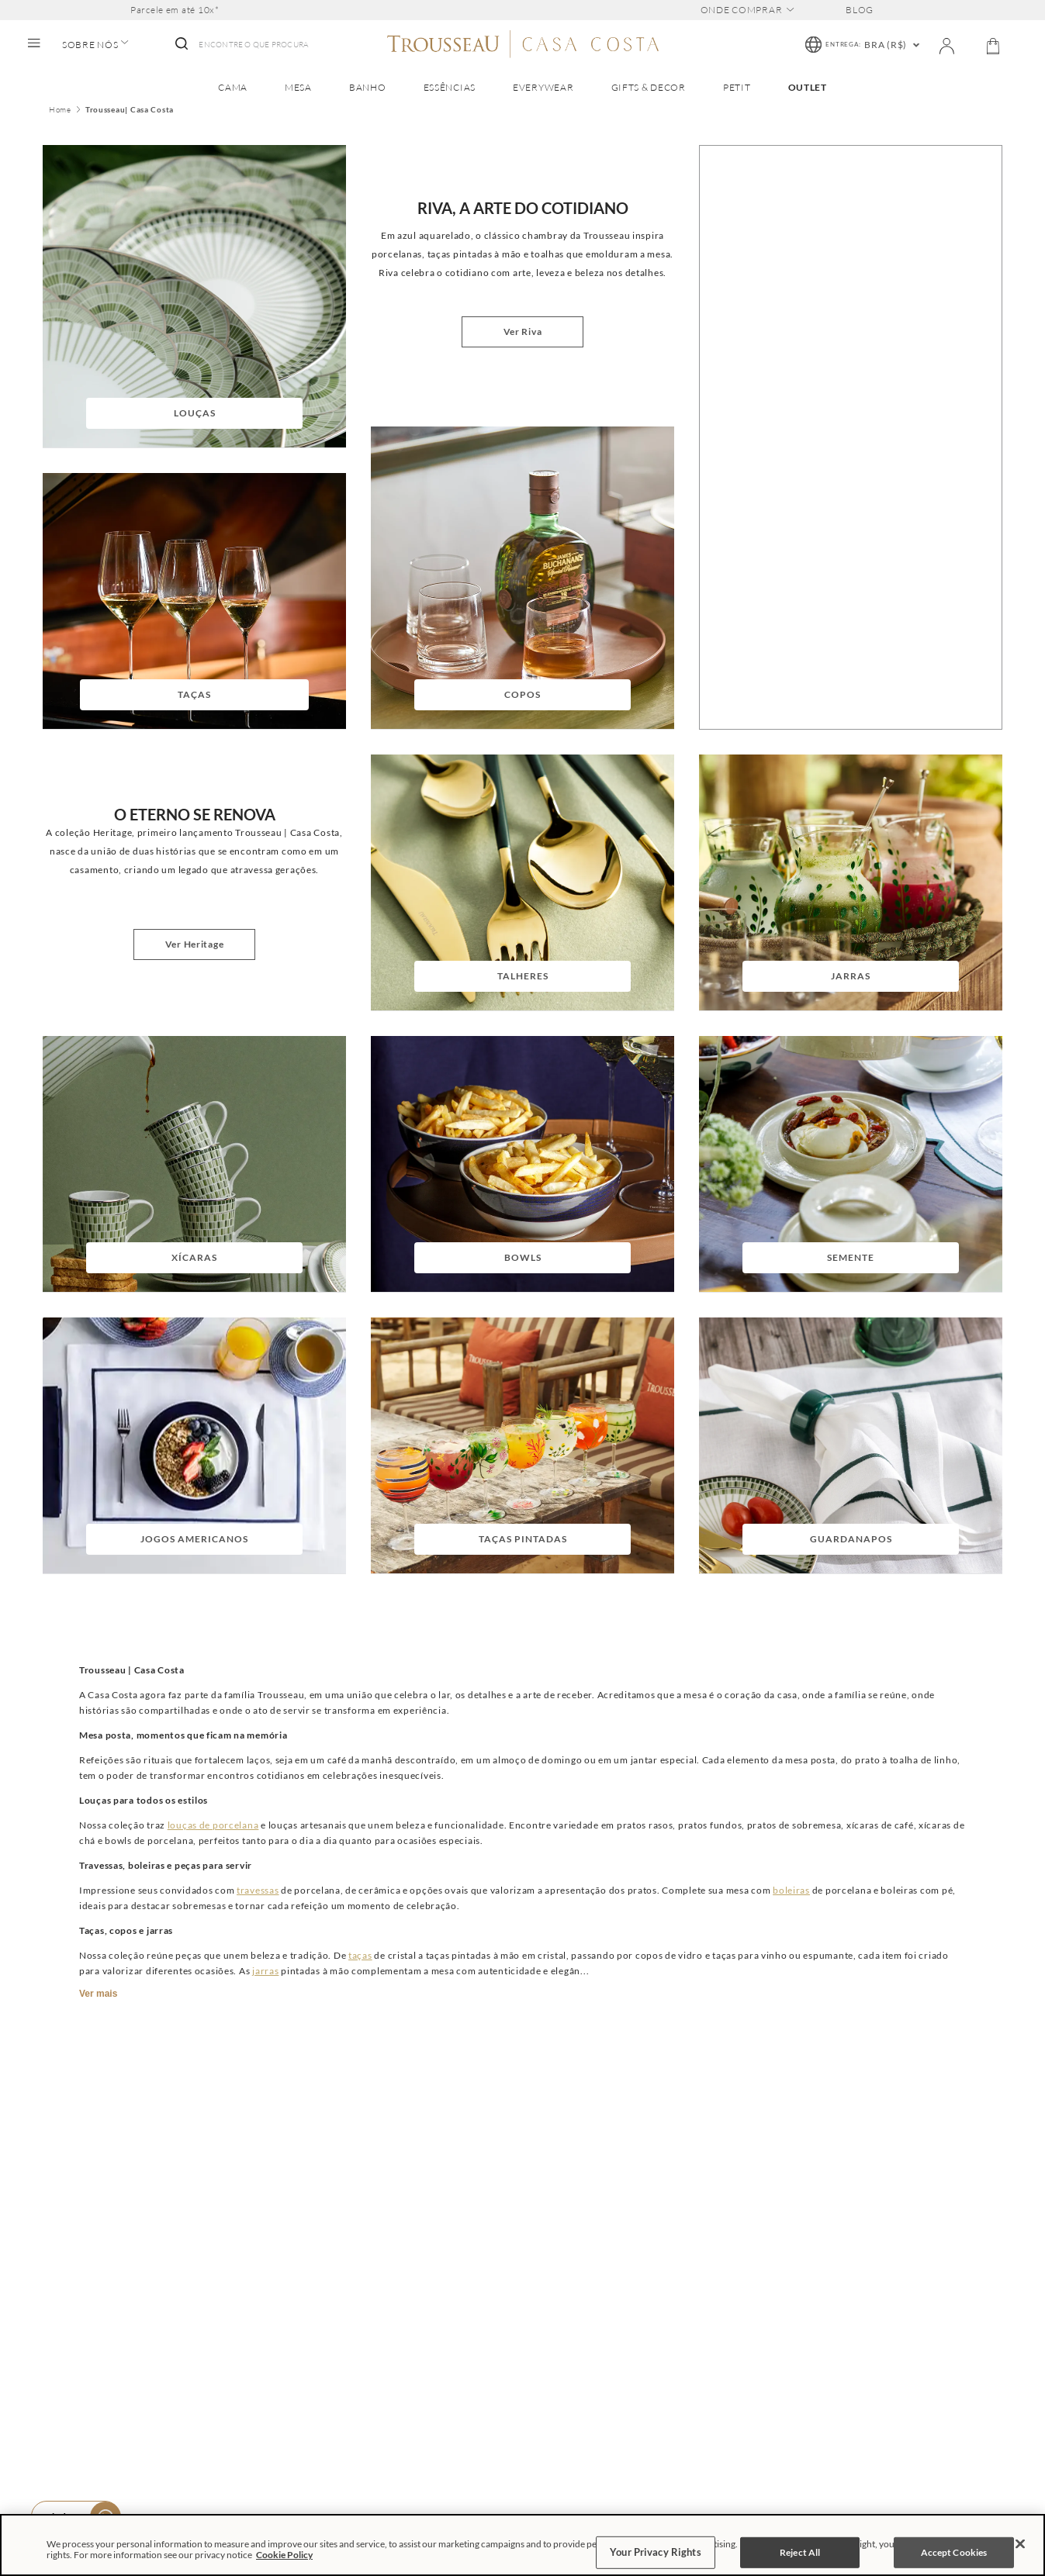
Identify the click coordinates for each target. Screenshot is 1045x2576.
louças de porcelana (213, 1825)
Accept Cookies (954, 2552)
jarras (265, 1971)
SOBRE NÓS (95, 45)
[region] (522, 2545)
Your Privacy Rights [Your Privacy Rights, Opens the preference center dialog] (655, 2552)
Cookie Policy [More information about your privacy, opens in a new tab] (284, 2554)
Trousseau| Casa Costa (129, 109)
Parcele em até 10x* (175, 10)
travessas (258, 1890)
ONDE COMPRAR (748, 10)
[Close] (1020, 2544)
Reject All (800, 2552)
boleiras (791, 1890)
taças (360, 1955)
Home (60, 110)
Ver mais (98, 1994)
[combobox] (240, 44)
